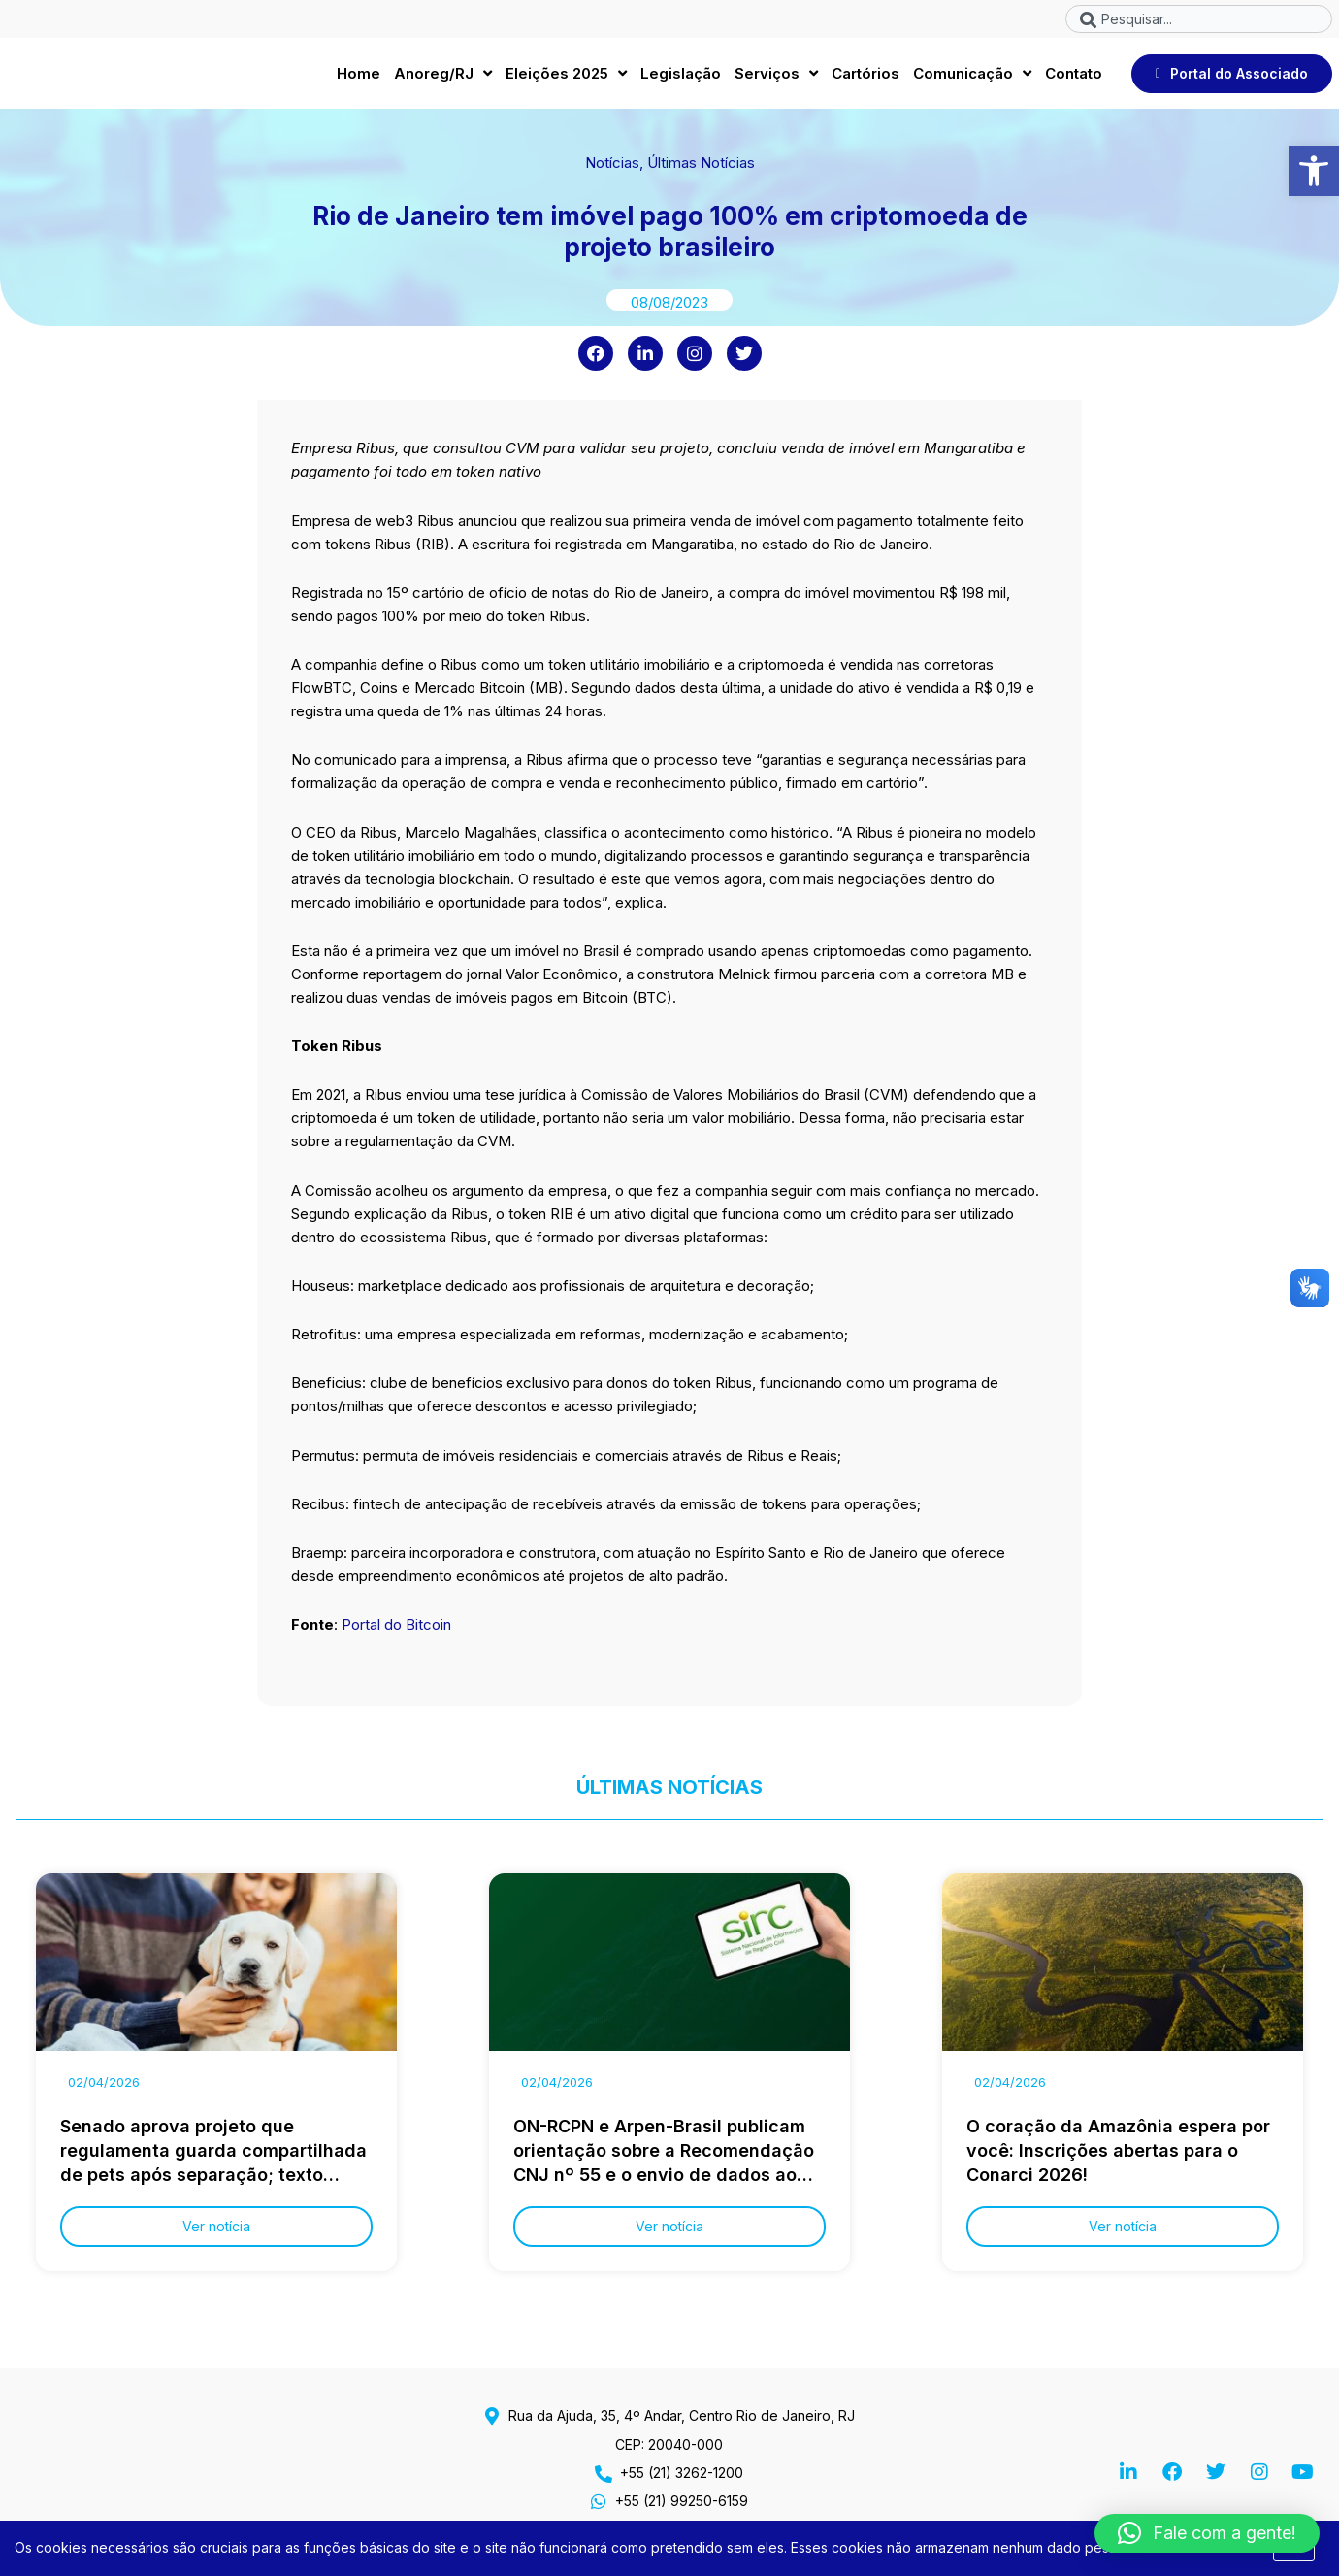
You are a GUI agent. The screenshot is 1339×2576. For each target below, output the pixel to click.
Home (358, 78)
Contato (1073, 78)
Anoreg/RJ (443, 79)
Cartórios (865, 78)
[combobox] (1198, 19)
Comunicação (972, 79)
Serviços (776, 79)
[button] (1314, 171)
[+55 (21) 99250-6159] (598, 2501)
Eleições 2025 (566, 79)
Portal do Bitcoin (396, 1635)
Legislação (680, 78)
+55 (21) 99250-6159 (681, 2501)
